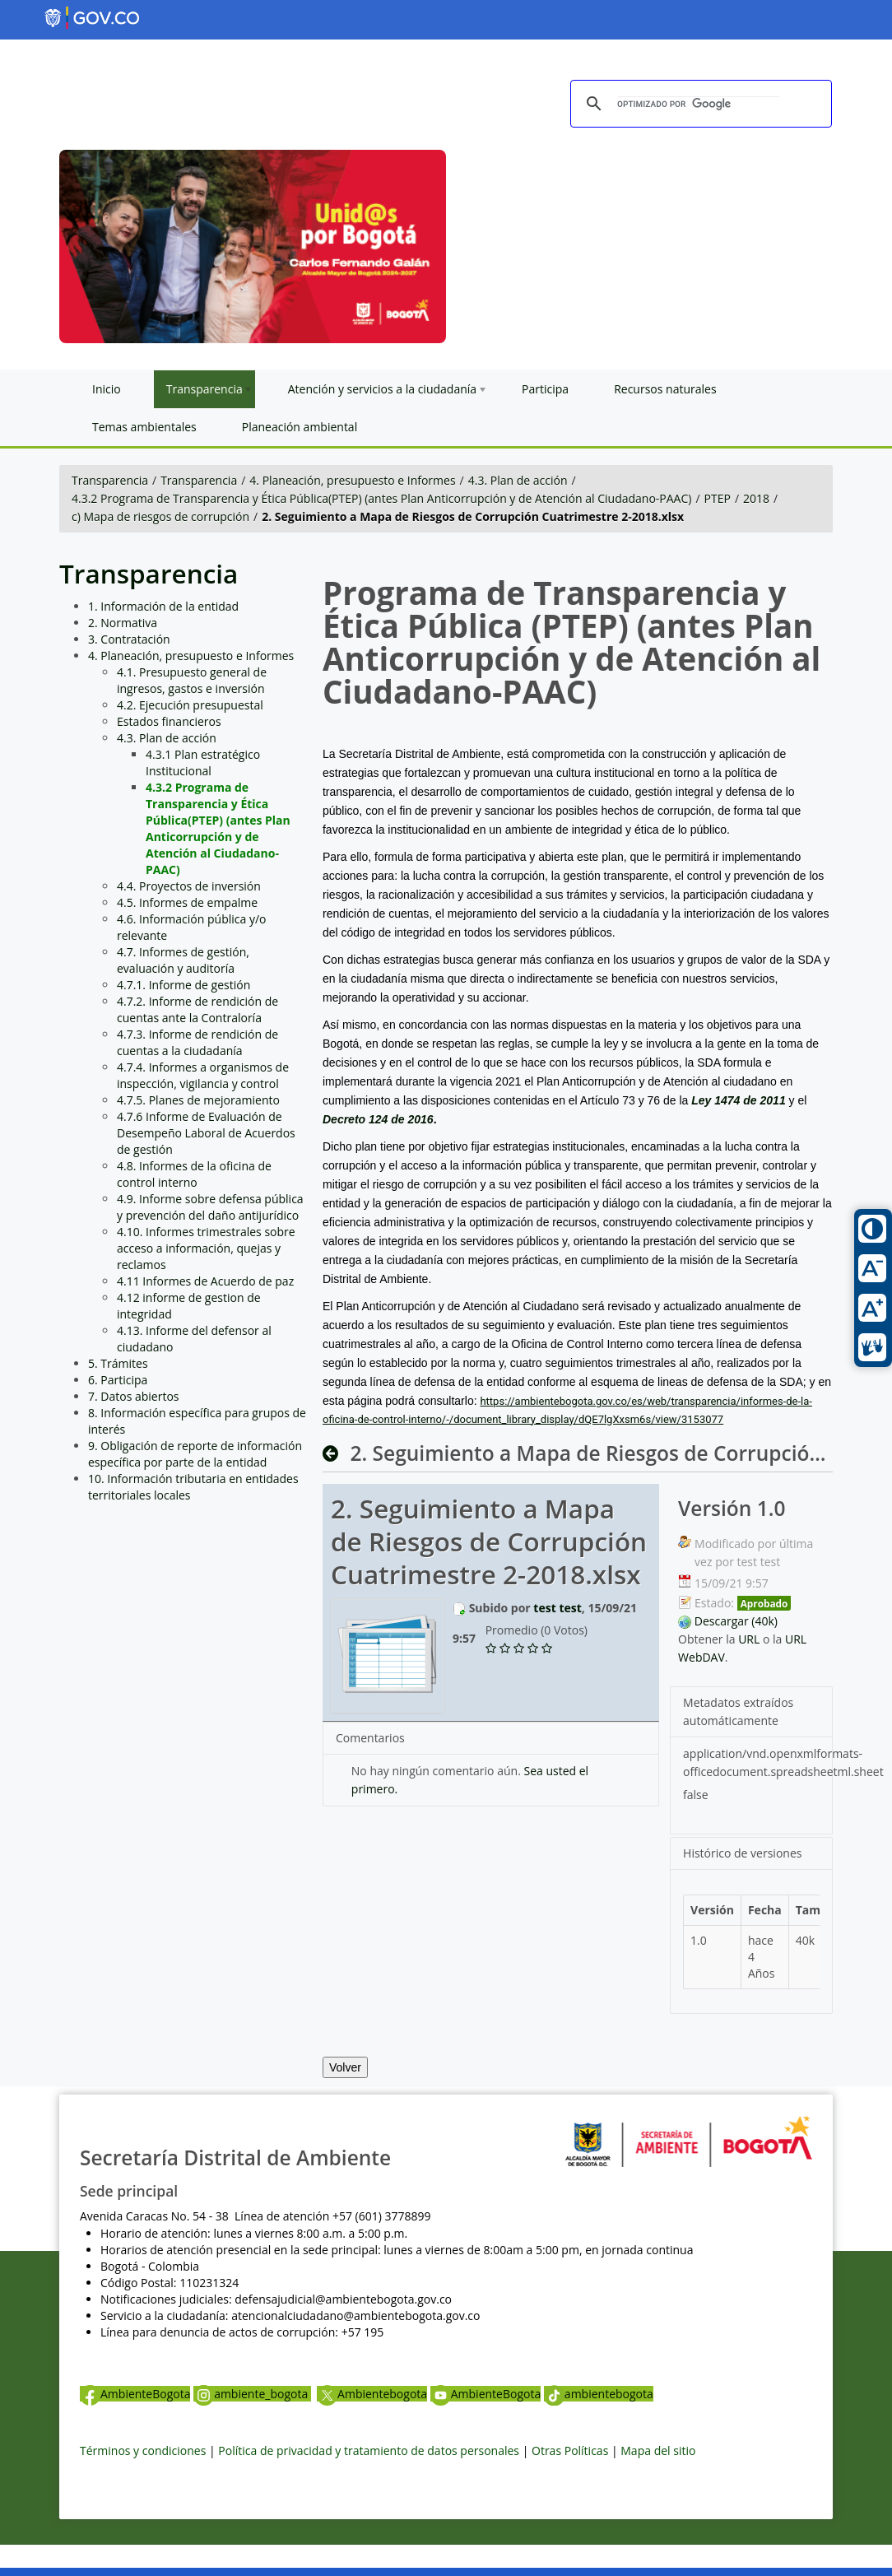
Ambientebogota (372, 2394)
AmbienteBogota (135, 2394)
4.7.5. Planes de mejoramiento (198, 1100)
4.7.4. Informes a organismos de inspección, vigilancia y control (203, 1075)
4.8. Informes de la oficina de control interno (194, 1174)
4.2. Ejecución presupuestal (190, 705)
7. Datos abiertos (133, 1396)
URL (749, 1639)
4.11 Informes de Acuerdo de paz (205, 1281)
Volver (345, 2067)
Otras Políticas (570, 2450)
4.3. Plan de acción (518, 480)
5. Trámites (118, 1363)
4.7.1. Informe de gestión (183, 985)
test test (557, 1608)
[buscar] (698, 104)
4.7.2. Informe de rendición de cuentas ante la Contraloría (197, 1009)
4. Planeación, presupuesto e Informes (352, 480)
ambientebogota (598, 2394)
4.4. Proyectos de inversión (189, 886)
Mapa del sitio (657, 2450)
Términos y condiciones (143, 2450)
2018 (756, 498)
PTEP (717, 498)
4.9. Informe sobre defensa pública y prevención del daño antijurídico (210, 1207)
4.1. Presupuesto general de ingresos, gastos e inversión (192, 680)
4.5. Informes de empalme (187, 902)
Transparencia (110, 480)
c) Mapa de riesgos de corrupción (160, 516)
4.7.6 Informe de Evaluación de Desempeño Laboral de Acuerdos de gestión (206, 1133)
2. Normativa (122, 622)
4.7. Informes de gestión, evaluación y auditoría (183, 960)
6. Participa (117, 1380)
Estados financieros (169, 721)
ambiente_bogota (252, 2394)
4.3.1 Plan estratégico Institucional (203, 762)
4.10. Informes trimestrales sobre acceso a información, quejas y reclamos (206, 1248)
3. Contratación (129, 639)
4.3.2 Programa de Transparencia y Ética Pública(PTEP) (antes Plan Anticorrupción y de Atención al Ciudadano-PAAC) (381, 498)
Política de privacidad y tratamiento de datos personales (368, 2450)
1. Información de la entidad (163, 606)
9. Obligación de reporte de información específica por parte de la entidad (195, 1454)
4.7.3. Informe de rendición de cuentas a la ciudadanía (197, 1042)
